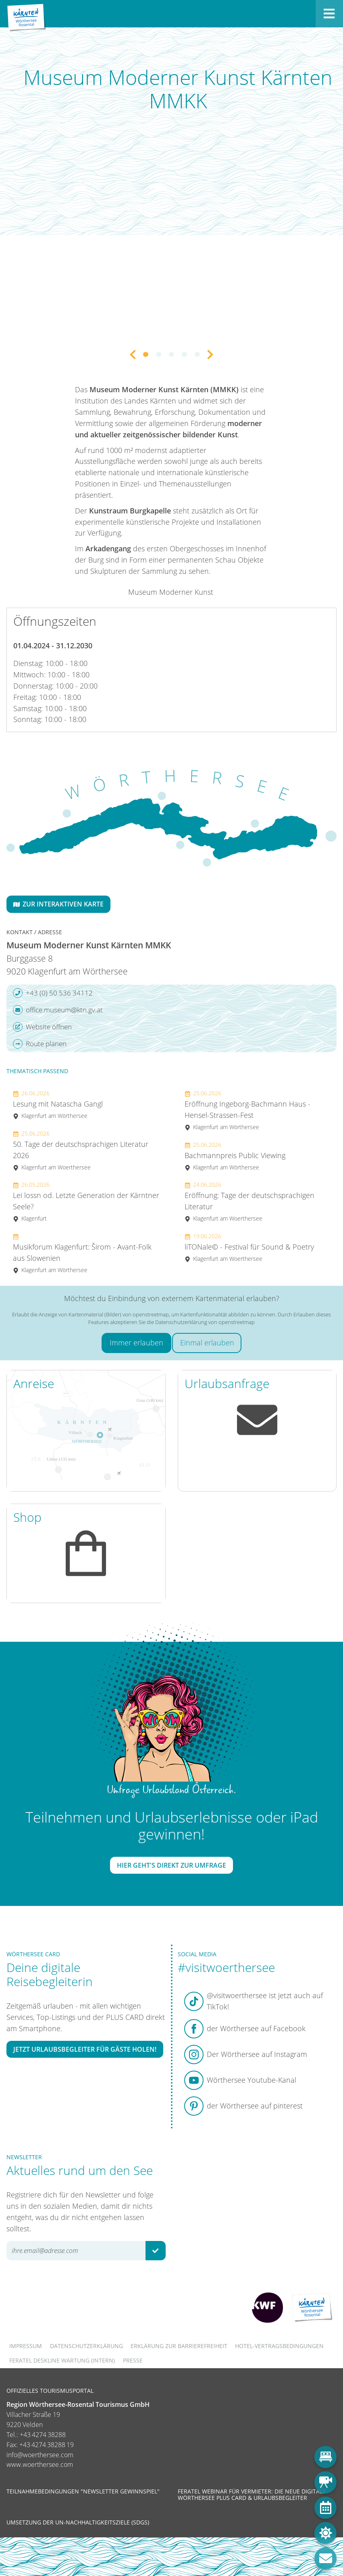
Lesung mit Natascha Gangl (58, 1104)
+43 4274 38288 (43, 2434)
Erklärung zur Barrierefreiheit (179, 2346)
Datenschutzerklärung (86, 2346)
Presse (133, 2360)
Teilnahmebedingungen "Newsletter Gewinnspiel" (83, 2491)
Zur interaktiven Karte (58, 904)
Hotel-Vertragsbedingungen (279, 2346)
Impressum (25, 2346)
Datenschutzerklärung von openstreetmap (205, 1322)
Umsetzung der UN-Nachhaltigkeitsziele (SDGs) (77, 2522)
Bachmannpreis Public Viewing (235, 1156)
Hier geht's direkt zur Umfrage (171, 1865)
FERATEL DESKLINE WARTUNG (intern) (62, 2360)
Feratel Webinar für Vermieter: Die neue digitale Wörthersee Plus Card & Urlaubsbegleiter (252, 2494)
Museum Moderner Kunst (170, 592)
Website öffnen (42, 1027)
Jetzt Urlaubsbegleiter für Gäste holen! (84, 2049)
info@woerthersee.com (39, 2454)
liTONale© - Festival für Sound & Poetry (249, 1247)
